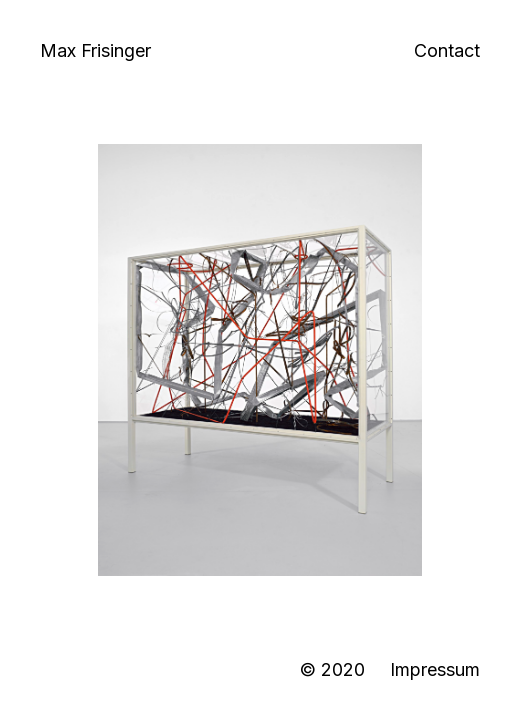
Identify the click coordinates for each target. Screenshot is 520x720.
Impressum (435, 669)
